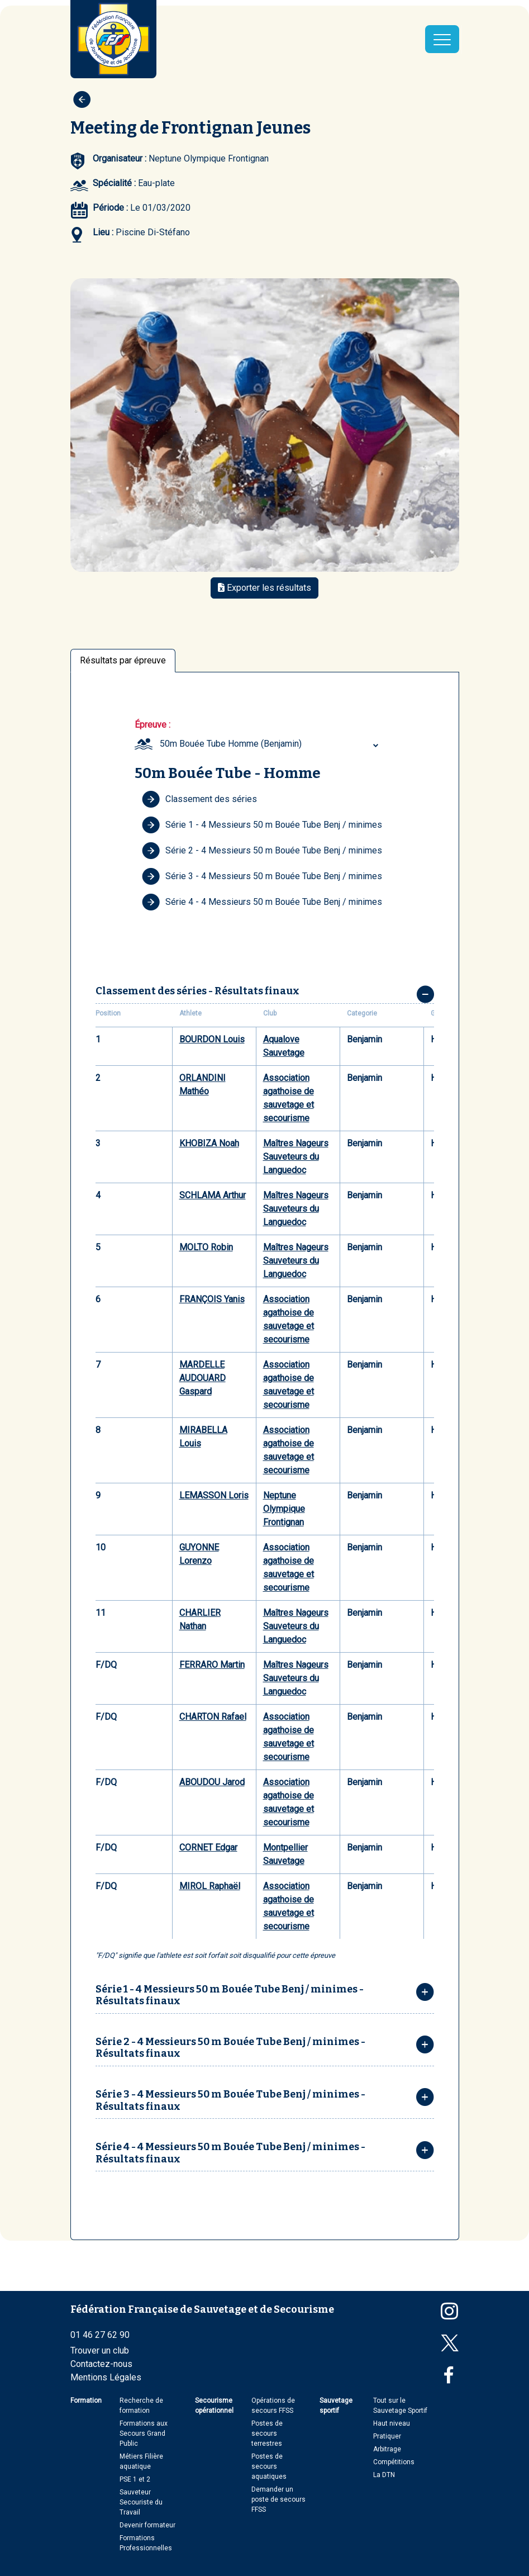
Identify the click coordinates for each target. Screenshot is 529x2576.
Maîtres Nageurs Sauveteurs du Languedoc (295, 1156)
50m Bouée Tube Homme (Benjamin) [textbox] (231, 743)
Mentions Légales (105, 2377)
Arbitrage (387, 2449)
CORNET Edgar (208, 1847)
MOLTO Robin (206, 1247)
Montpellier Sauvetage (285, 1854)
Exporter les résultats (264, 587)
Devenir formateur (147, 2525)
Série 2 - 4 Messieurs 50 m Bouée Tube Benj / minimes (262, 851)
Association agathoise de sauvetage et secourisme (288, 1098)
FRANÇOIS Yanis (212, 1299)
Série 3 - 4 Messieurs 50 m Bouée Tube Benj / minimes (262, 876)
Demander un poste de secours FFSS (278, 2499)
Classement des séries (199, 799)
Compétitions (393, 2462)
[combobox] (271, 743)
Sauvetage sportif (336, 2405)
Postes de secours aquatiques (269, 2466)
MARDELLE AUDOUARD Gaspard (202, 1378)
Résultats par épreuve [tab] (123, 660)
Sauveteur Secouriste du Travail (141, 2502)
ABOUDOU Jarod (212, 1782)
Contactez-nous (101, 2364)
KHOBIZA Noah (209, 1143)
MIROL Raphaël (209, 1886)
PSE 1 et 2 (135, 2479)
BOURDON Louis (212, 1039)
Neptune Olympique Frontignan (284, 1508)
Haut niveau (391, 2423)
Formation (86, 2400)
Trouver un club (99, 2350)
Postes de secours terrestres (267, 2433)
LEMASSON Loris (214, 1495)
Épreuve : (152, 724)
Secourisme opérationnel (214, 2405)
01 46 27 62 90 (100, 2335)
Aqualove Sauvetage (283, 1046)
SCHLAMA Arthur (212, 1195)
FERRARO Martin (212, 1664)
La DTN (384, 2475)
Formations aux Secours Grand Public (144, 2433)
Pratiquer (387, 2436)
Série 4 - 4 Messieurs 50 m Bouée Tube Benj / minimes (262, 902)
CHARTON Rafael (212, 1716)
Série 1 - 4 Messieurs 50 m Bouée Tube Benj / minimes (262, 825)
